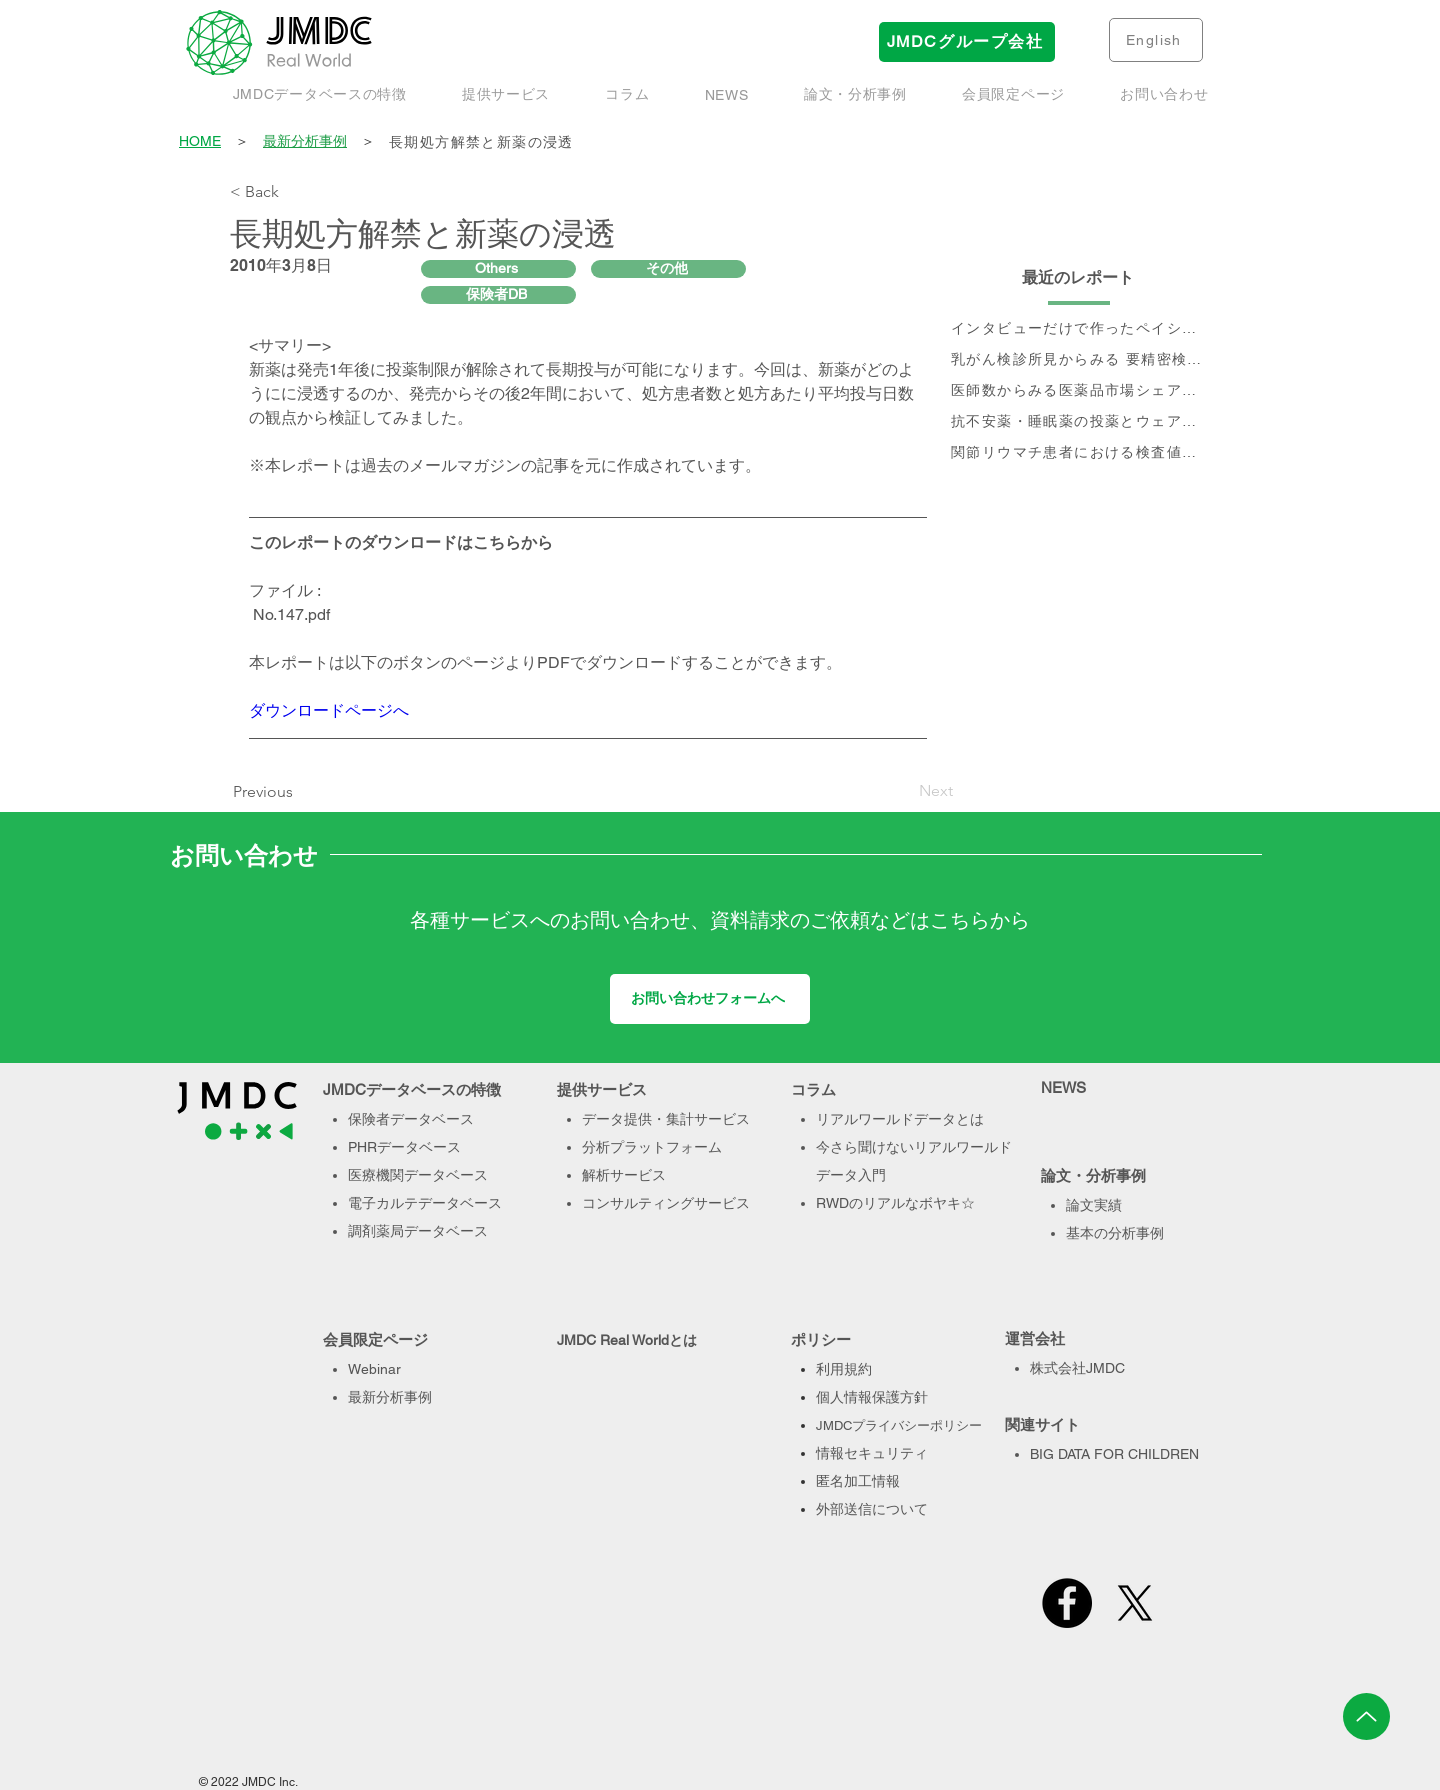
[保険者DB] (498, 295)
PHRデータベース (404, 1147)
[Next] (903, 791)
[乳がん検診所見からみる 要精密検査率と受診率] (1079, 360)
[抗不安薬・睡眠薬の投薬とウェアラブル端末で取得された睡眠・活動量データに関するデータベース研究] (1079, 422)
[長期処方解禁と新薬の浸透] (799, 142)
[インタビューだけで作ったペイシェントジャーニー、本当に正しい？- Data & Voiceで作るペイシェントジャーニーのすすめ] (1079, 329)
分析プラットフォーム (652, 1147)
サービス (722, 1203)
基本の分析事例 (1115, 1233)
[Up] (1366, 1716)
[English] (1156, 40)
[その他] (668, 269)
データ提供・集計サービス (666, 1119)
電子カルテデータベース (425, 1203)
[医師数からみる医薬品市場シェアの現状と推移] (1079, 391)
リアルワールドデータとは (900, 1119)
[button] (855, 95)
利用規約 (844, 1369)
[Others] (498, 269)
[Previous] (268, 792)
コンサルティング (638, 1203)
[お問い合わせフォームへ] (710, 999)
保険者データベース (411, 1119)
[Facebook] (1067, 1603)
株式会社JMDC (1077, 1368)
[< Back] (296, 192)
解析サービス (624, 1175)
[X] (1135, 1603)
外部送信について (872, 1509)
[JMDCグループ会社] (967, 42)
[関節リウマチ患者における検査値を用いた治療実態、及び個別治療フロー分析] (1079, 453)
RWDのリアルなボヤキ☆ (895, 1203)
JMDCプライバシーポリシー (899, 1425)
